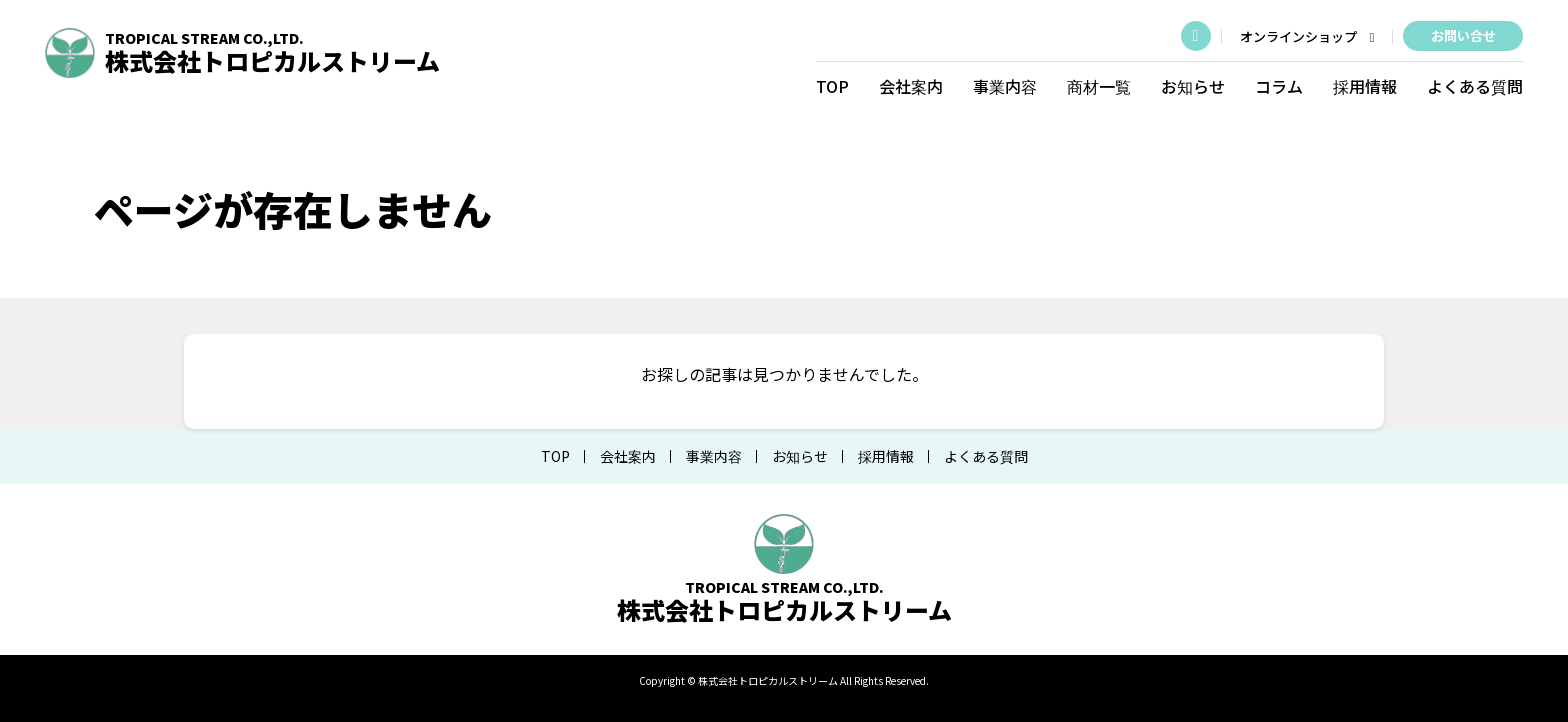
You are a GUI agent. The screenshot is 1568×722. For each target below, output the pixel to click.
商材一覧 (1097, 85)
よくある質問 (1473, 85)
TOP (830, 85)
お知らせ (1191, 85)
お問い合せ (1460, 34)
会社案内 (909, 85)
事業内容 (1003, 85)
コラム (1277, 85)
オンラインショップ (1304, 36)
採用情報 (1363, 85)
